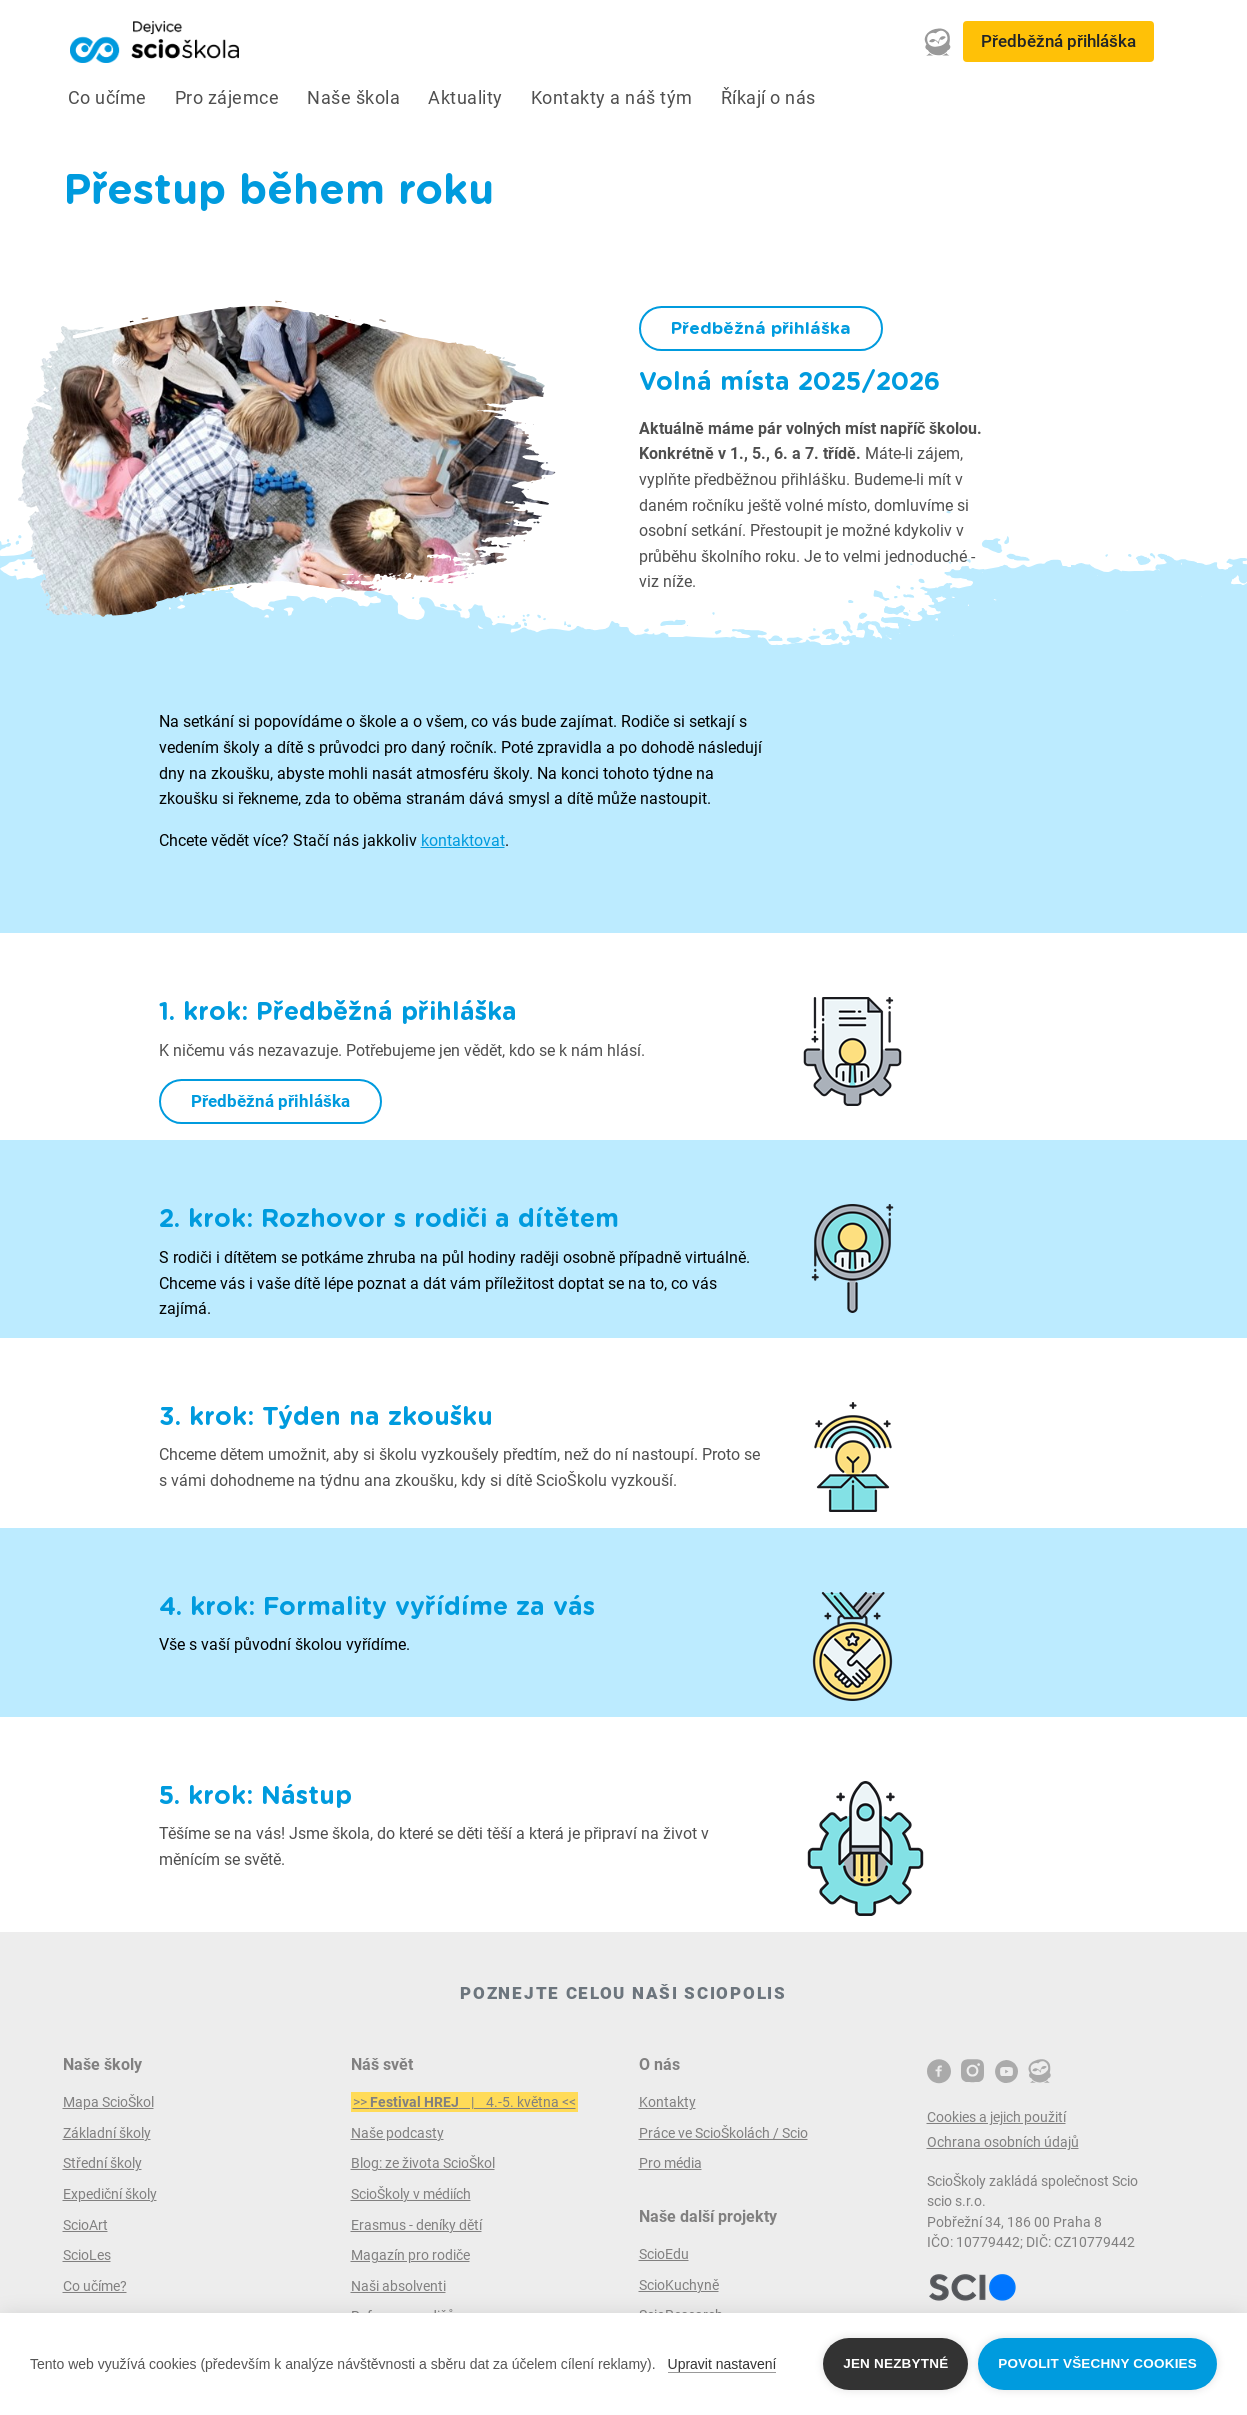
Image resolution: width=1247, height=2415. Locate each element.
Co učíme (107, 98)
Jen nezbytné (895, 2363)
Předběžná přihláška (1058, 41)
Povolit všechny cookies (1097, 2363)
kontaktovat (463, 840)
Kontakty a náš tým (612, 98)
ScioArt (85, 2225)
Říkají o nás (768, 98)
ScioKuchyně (679, 2285)
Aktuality (465, 98)
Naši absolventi (398, 2286)
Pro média (670, 2163)
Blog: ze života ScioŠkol (423, 2163)
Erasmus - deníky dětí (416, 2225)
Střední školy (102, 2163)
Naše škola (353, 98)
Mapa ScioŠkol (108, 2102)
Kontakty (667, 2102)
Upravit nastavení (722, 2364)
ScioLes (87, 2255)
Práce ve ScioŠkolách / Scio (723, 2133)
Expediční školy (110, 2194)
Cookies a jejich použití (996, 2117)
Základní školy (107, 2133)
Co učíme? (95, 2286)
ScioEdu (664, 2254)
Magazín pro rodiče (410, 2255)
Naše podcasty (397, 2133)
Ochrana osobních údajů (1003, 2142)
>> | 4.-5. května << (464, 2102)
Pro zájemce (227, 98)
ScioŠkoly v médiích (411, 2194)
